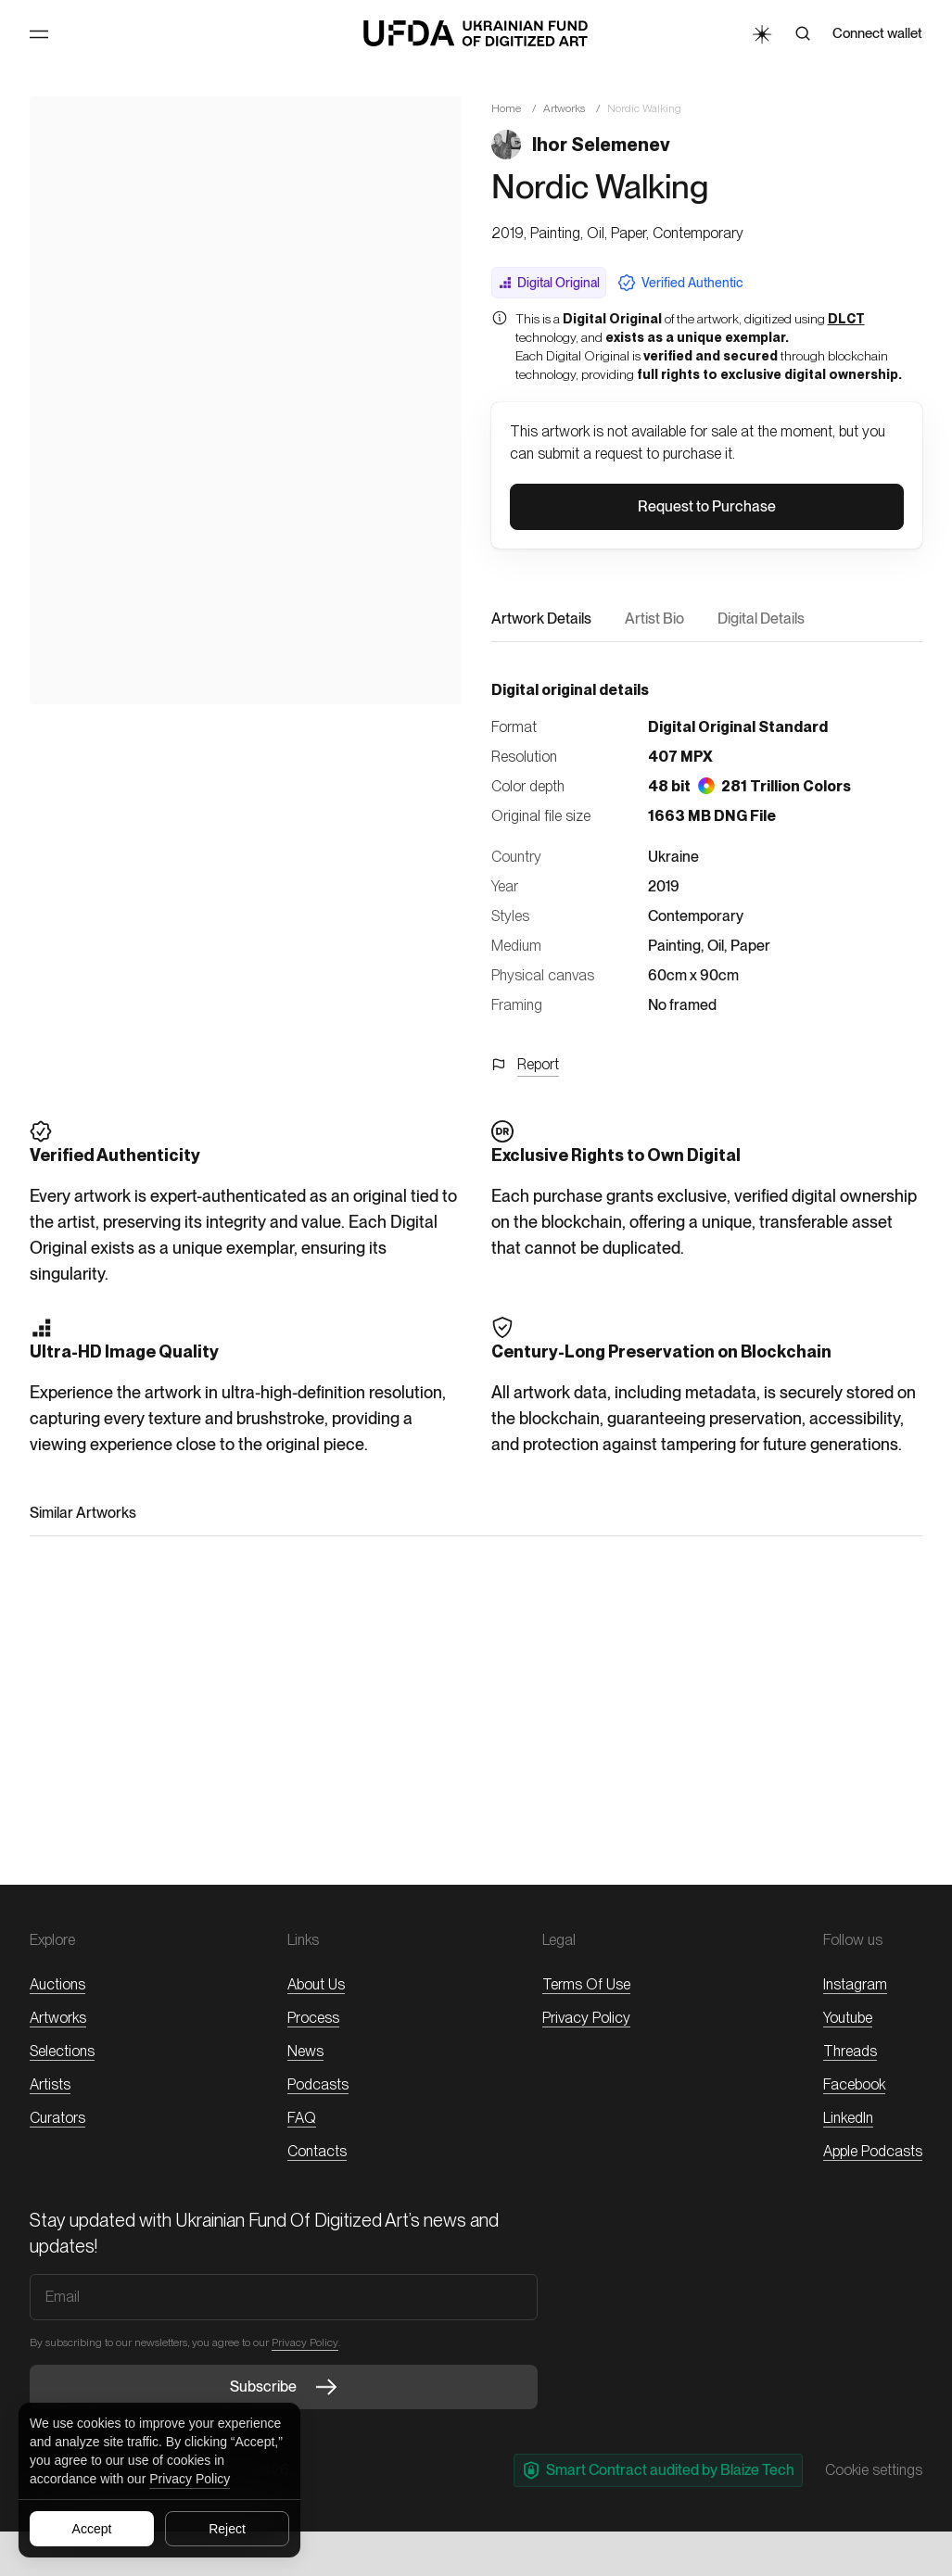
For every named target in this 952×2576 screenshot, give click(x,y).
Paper (750, 945)
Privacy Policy (189, 2478)
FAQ (301, 2118)
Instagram (855, 1984)
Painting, (676, 945)
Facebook (854, 2084)
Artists (50, 2084)
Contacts (317, 2151)
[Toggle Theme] (761, 33)
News (305, 2051)
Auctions (57, 1984)
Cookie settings (873, 2470)
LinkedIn (848, 2118)
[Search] (803, 33)
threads (850, 2051)
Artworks (564, 108)
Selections (62, 2051)
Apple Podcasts (872, 2151)
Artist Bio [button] (654, 618)
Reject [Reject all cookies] (227, 2528)
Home (506, 108)
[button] (707, 507)
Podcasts (318, 2084)
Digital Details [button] (761, 618)
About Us (316, 1984)
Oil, (717, 945)
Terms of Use (586, 1984)
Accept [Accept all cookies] (92, 2528)
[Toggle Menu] (39, 34)
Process (313, 2018)
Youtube (847, 2018)
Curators (57, 2118)
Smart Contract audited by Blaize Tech (658, 2470)
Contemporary (695, 916)
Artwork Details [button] (541, 618)
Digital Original (549, 282)
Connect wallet (877, 33)
